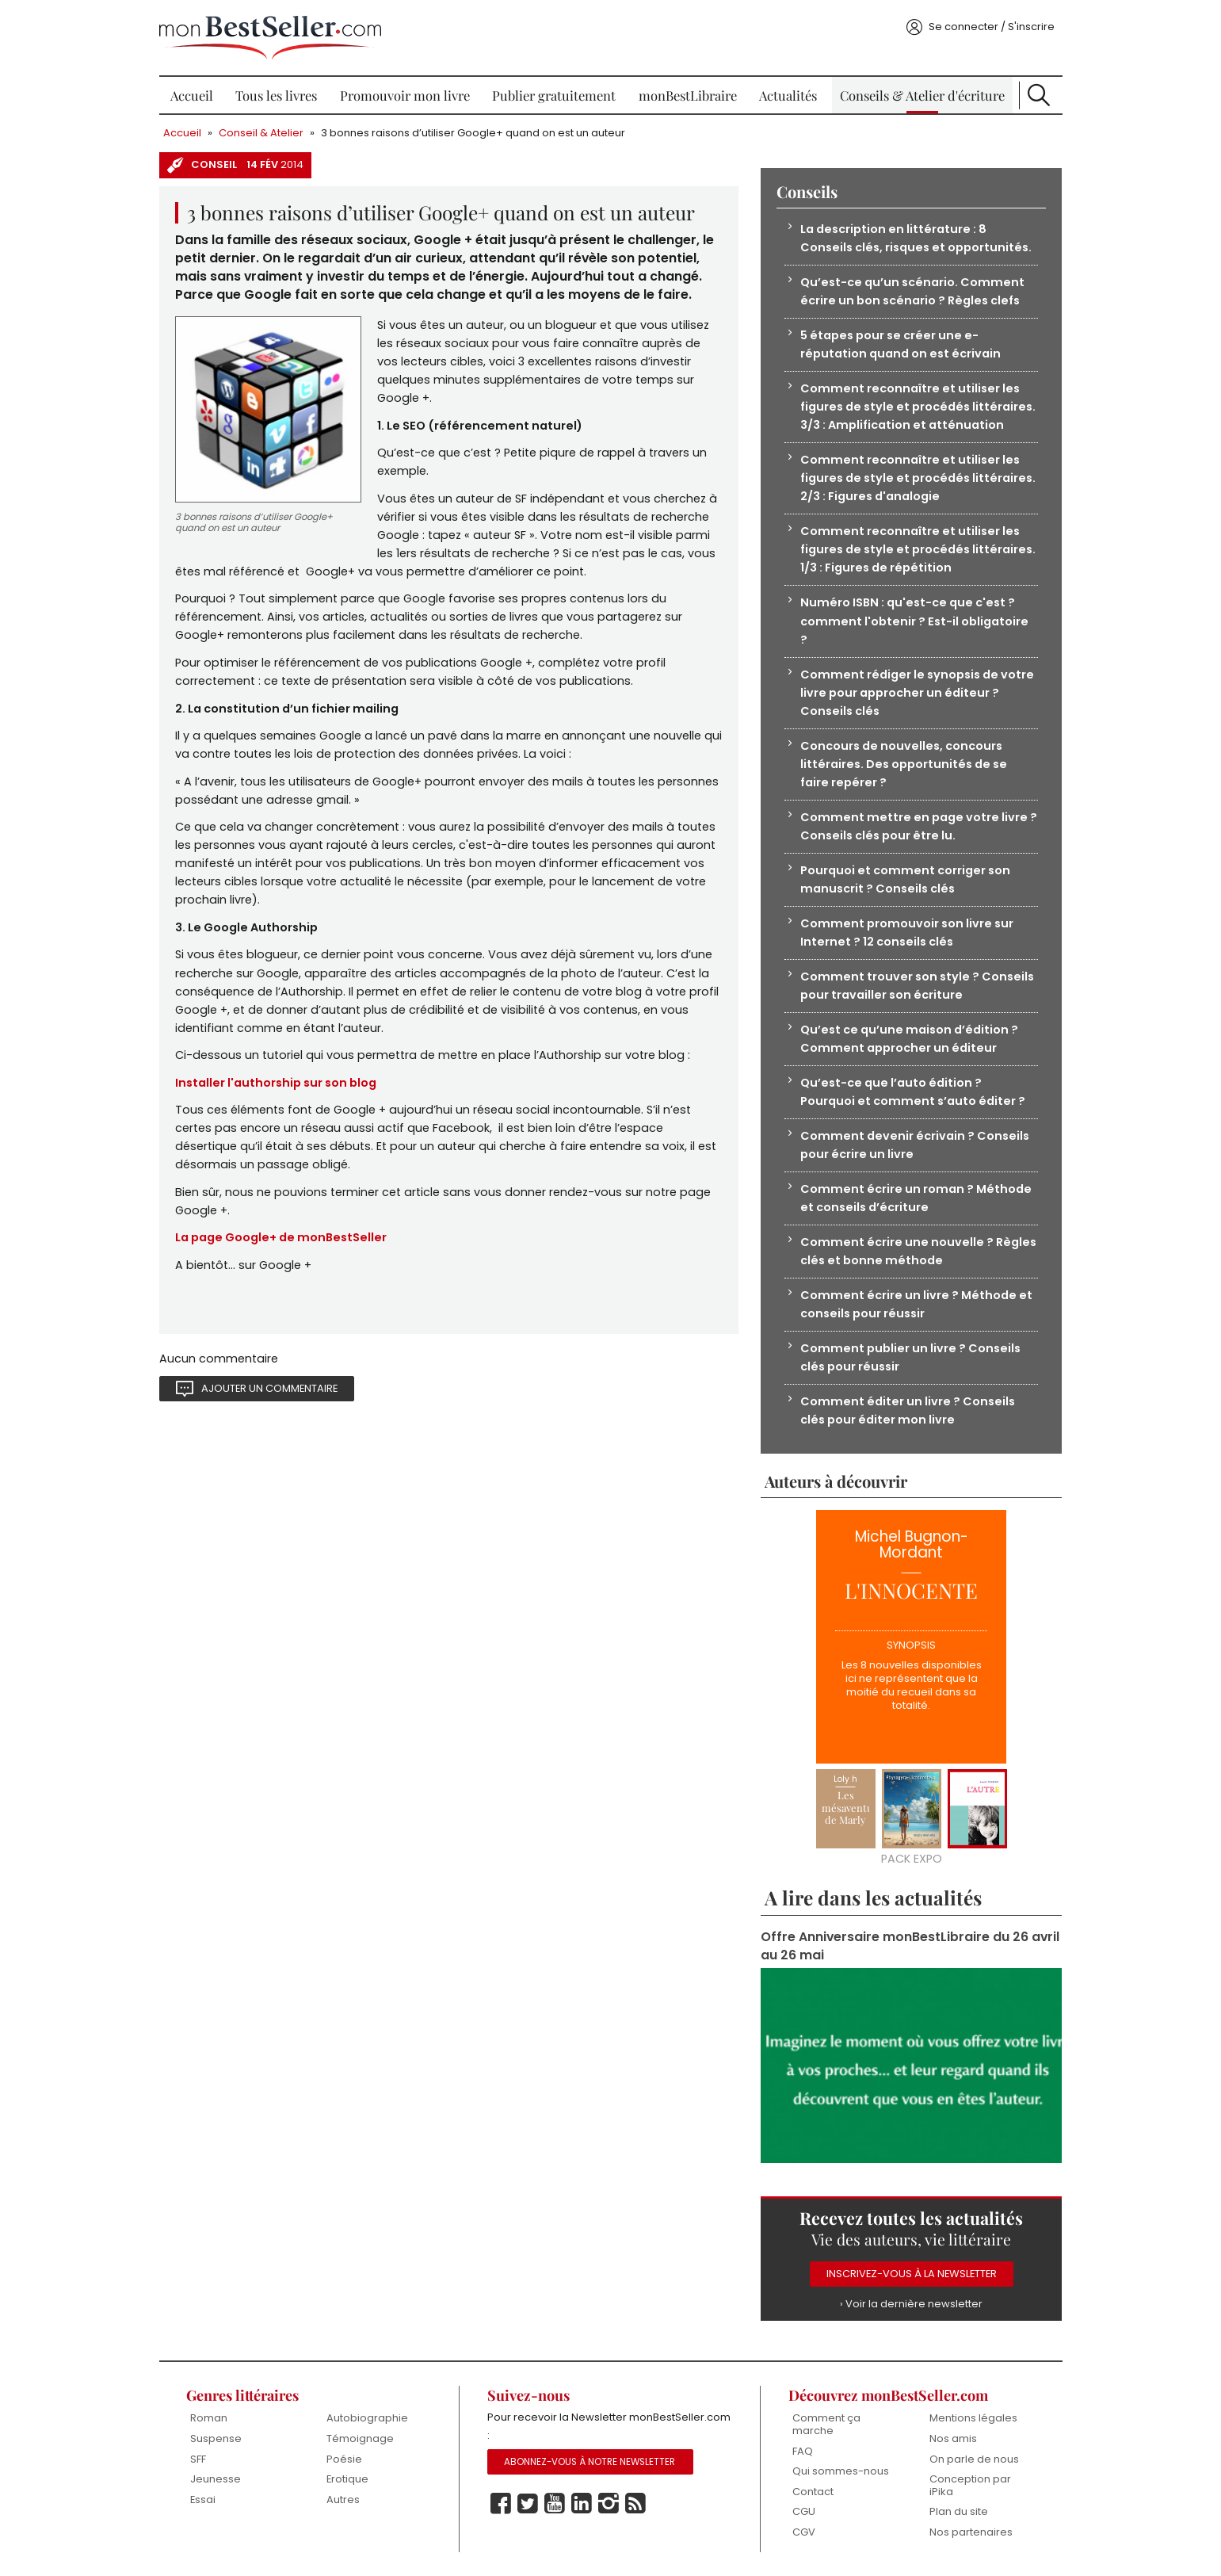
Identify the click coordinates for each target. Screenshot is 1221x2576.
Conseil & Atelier (261, 132)
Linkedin (581, 2504)
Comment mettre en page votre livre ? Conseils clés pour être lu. (918, 826)
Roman (208, 2417)
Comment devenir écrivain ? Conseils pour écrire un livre (914, 1145)
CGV (803, 2532)
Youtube (555, 2504)
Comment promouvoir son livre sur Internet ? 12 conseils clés (906, 932)
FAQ (802, 2451)
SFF (198, 2459)
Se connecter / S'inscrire (992, 26)
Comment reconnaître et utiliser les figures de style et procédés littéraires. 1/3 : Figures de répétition (918, 549)
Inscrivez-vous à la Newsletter (911, 2273)
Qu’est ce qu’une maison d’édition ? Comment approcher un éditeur (909, 1039)
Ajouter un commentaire (269, 1388)
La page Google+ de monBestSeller (281, 1237)
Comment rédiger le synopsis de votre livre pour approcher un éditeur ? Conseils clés (917, 693)
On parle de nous (974, 2459)
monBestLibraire (688, 95)
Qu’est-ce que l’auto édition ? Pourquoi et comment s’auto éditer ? (912, 1092)
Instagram (608, 2504)
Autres (343, 2499)
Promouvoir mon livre (405, 95)
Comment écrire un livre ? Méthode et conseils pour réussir (916, 1304)
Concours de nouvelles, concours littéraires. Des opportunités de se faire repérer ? (903, 764)
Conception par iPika (970, 2485)
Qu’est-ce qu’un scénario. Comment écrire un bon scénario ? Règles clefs (912, 291)
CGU (803, 2511)
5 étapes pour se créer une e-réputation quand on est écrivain (900, 344)
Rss (635, 2504)
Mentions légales (973, 2417)
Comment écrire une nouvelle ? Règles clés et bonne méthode (918, 1251)
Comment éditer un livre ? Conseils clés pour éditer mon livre (907, 1410)
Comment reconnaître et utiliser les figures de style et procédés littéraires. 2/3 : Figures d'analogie (918, 478)
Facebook (501, 2504)
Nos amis (953, 2438)
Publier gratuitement (554, 95)
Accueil (191, 95)
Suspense (216, 2438)
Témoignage (360, 2438)
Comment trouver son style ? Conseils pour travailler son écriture (917, 986)
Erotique (347, 2478)
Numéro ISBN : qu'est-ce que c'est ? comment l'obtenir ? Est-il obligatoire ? (914, 620)
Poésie (344, 2459)
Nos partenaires (971, 2532)
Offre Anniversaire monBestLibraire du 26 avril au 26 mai (910, 1946)
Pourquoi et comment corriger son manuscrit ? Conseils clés (905, 879)
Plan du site (958, 2511)
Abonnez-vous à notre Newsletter (589, 2462)
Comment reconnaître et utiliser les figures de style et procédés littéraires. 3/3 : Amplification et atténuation (918, 406)
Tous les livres (276, 95)
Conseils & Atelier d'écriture (922, 95)
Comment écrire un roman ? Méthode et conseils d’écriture (916, 1198)
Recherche (1039, 95)
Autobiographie (367, 2417)
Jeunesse (215, 2478)
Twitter (528, 2504)
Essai (203, 2499)
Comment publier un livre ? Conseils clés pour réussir (910, 1357)
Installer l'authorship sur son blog (275, 1083)
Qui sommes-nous (840, 2471)
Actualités (788, 95)
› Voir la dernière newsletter (911, 2303)
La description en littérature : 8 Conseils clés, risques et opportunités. (916, 238)
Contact (813, 2491)
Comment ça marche (826, 2424)
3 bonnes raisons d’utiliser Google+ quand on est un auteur (473, 132)
